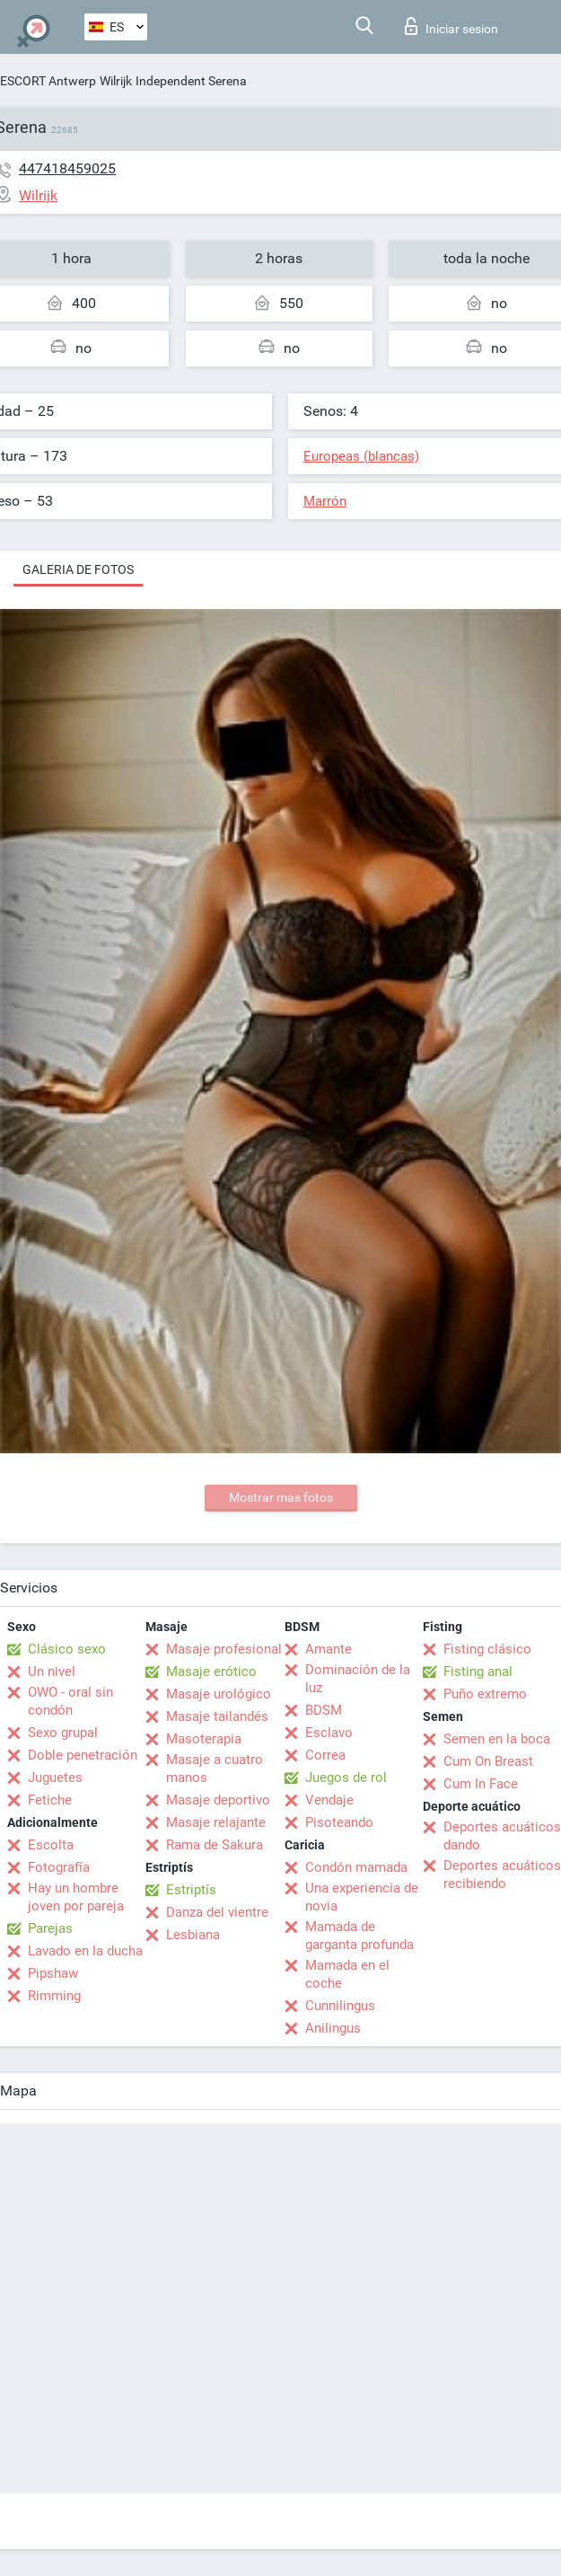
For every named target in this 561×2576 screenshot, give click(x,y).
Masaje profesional (224, 1649)
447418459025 (67, 168)
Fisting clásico (487, 1649)
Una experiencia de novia (361, 1897)
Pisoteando (339, 1822)
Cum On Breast (488, 1761)
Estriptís (191, 1890)
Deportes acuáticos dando (502, 1836)
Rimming (54, 1996)
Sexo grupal (63, 1733)
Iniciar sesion (451, 26)
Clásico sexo (67, 1649)
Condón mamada (356, 1867)
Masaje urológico (218, 1694)
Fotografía (59, 1867)
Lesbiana (193, 1935)
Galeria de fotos (78, 569)
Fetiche (50, 1800)
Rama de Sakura (214, 1845)
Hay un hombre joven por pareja (76, 1897)
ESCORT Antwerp (48, 81)
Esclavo (329, 1733)
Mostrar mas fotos (281, 1497)
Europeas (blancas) (361, 456)
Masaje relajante (216, 1822)
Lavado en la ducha (85, 1951)
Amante (328, 1649)
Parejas (50, 1928)
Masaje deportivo (218, 1800)
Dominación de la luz (357, 1679)
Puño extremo (485, 1694)
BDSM (323, 1710)
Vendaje (329, 1800)
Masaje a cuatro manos (214, 1768)
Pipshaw (53, 1973)
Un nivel (51, 1671)
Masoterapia (203, 1739)
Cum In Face (480, 1784)
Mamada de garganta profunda (359, 1936)
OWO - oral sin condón (70, 1701)
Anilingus (333, 2028)
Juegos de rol (346, 1777)
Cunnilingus (340, 2006)
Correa (325, 1755)
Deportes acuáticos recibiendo (502, 1874)
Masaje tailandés (217, 1716)
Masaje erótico (211, 1671)
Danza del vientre (217, 1912)
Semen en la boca (496, 1739)
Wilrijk (116, 81)
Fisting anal (478, 1671)
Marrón (324, 501)
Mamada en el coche (347, 1974)
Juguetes (55, 1777)
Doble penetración (82, 1755)
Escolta (51, 1845)
